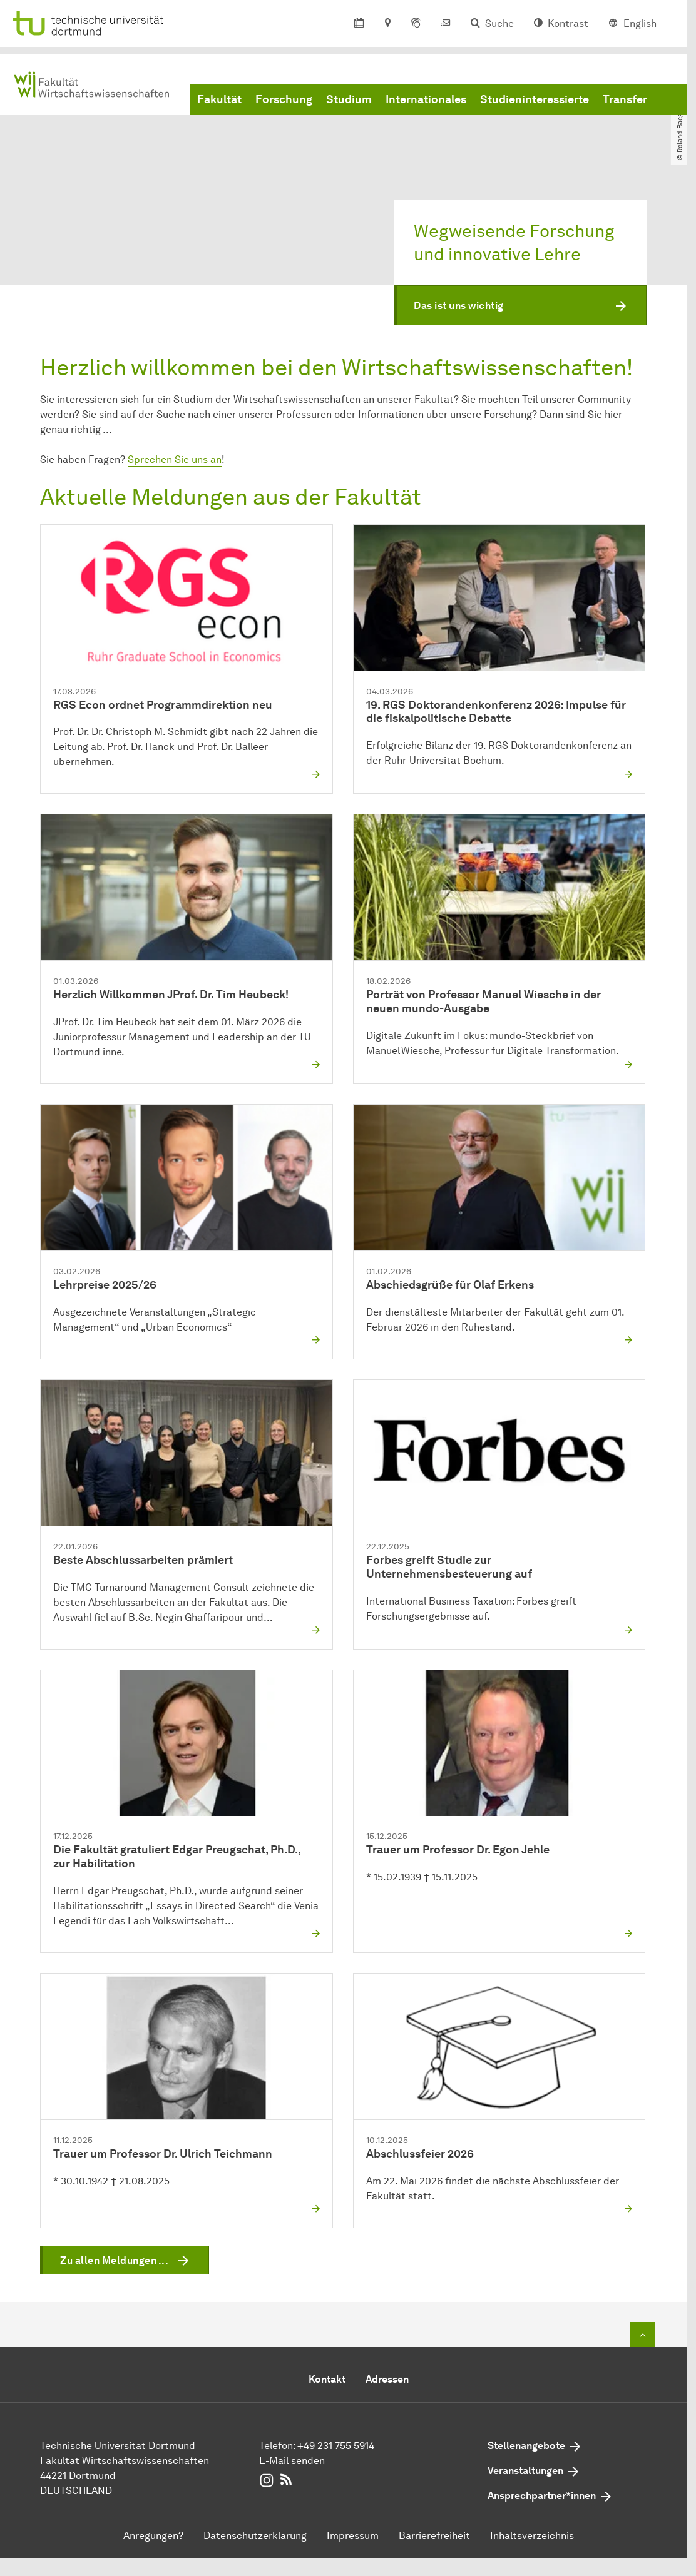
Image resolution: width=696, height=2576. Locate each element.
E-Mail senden (292, 2461)
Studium (349, 102)
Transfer (625, 102)
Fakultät (219, 102)
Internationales (426, 102)
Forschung (283, 102)
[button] (520, 306)
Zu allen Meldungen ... (114, 2260)
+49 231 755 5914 (335, 2446)
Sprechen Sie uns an (175, 459)
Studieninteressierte (534, 102)
